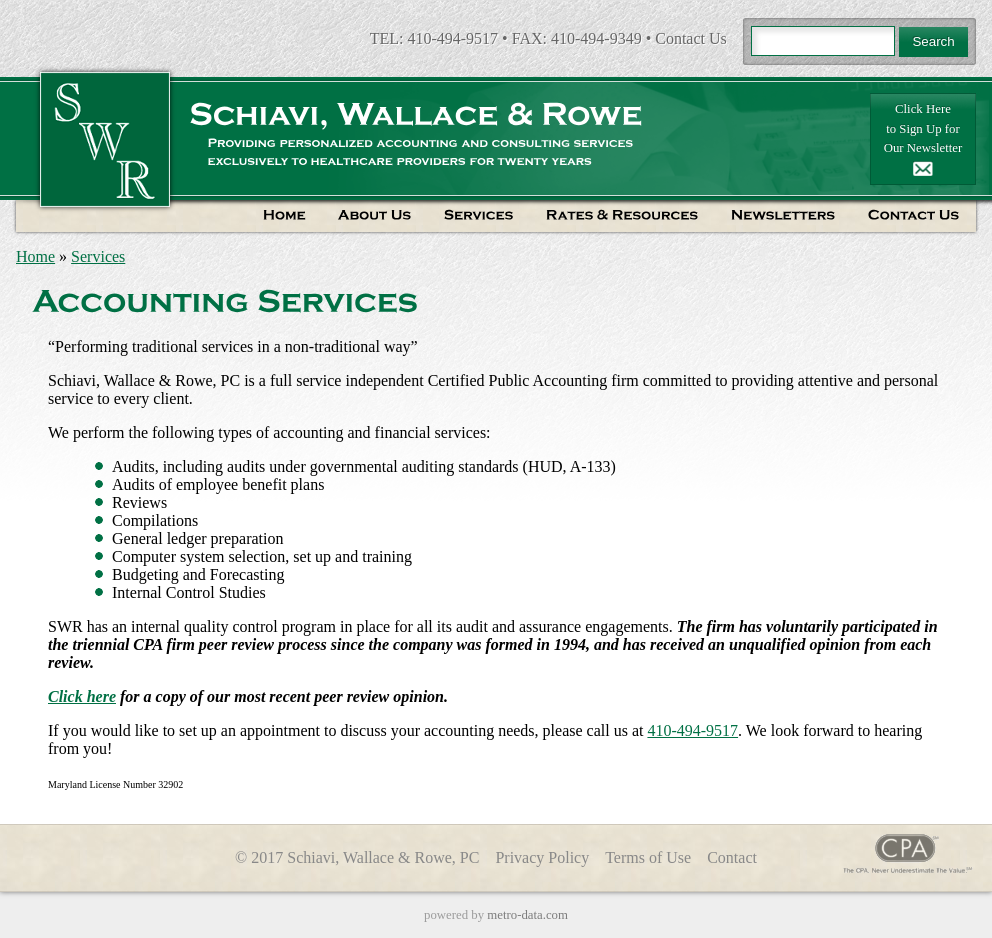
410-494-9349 (596, 38)
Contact (732, 857)
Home (35, 256)
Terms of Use (648, 857)
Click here (82, 696)
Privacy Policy (542, 857)
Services (98, 256)
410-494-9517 (452, 38)
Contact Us (691, 38)
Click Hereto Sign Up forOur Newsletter (923, 139)
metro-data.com (527, 915)
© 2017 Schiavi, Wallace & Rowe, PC (357, 857)
